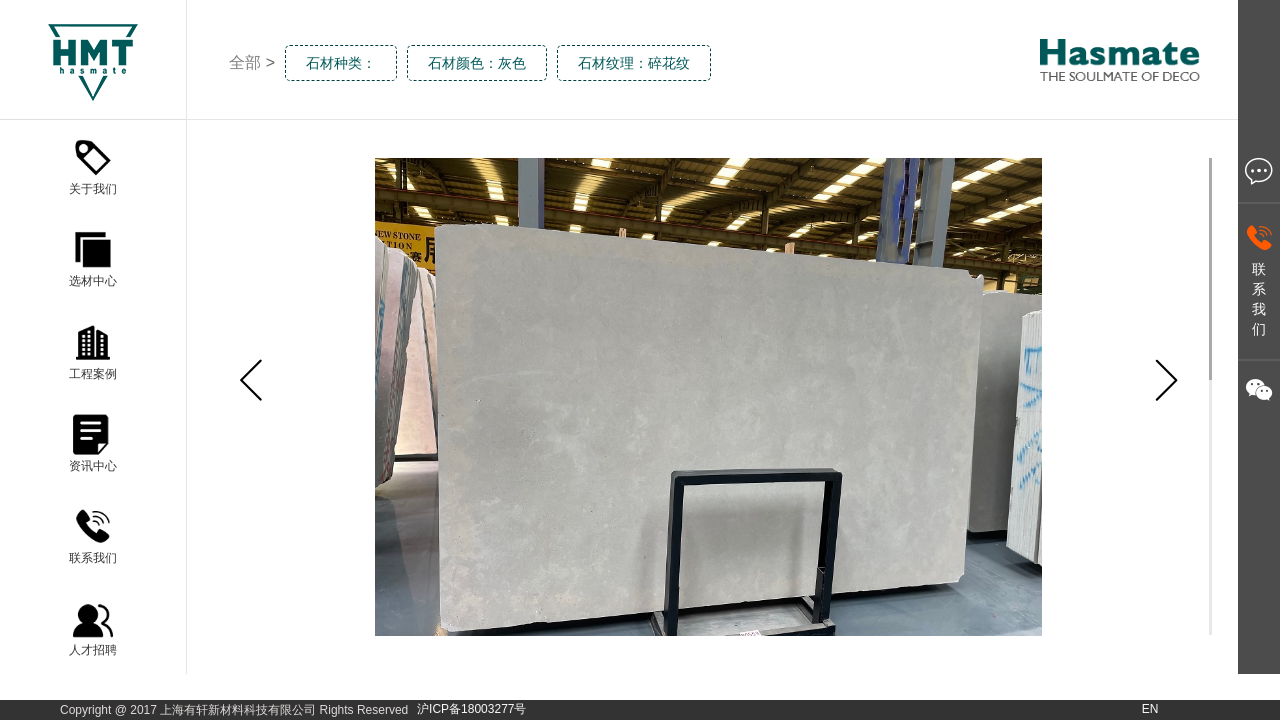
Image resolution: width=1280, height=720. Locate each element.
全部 (245, 62)
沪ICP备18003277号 (471, 709)
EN (1150, 709)
